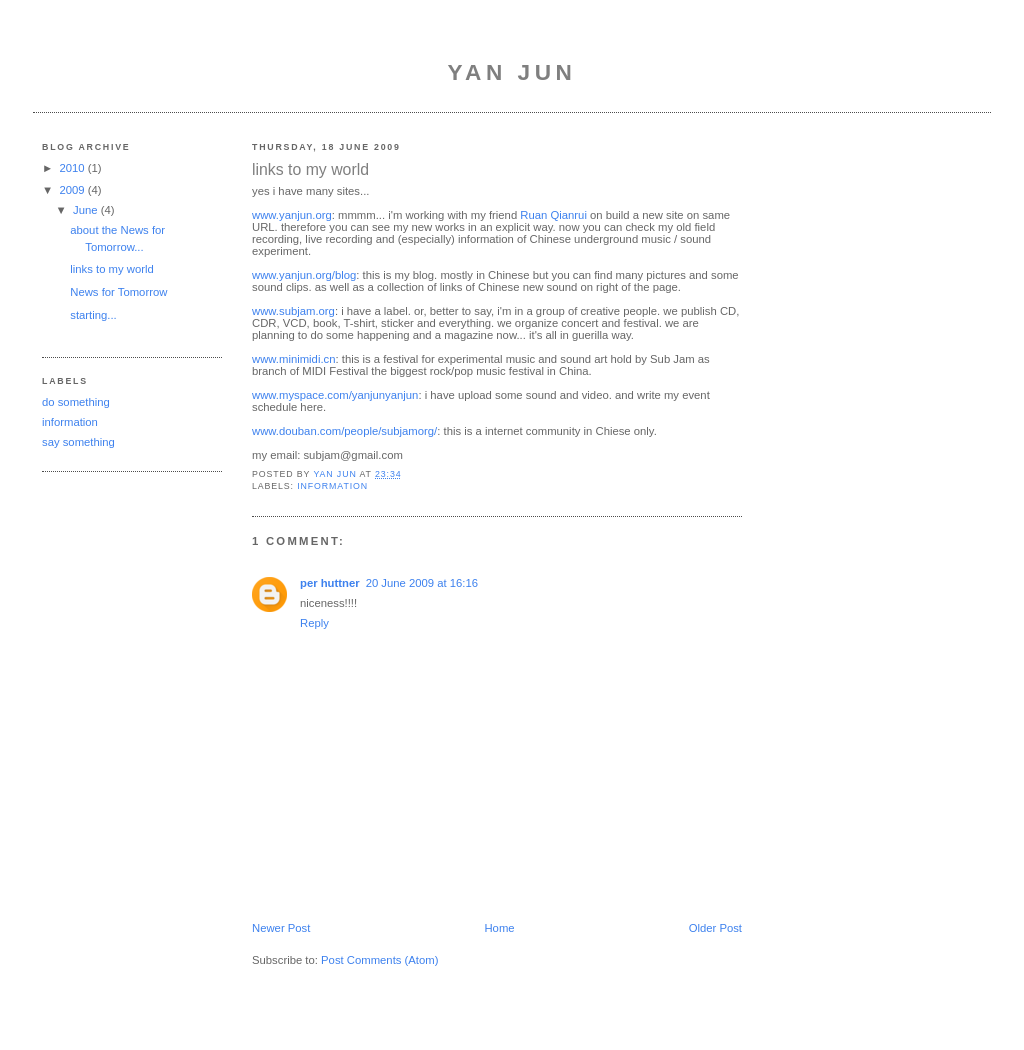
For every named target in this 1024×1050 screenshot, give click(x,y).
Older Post (715, 928)
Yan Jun (512, 72)
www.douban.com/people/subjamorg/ (344, 431)
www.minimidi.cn (294, 359)
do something (76, 402)
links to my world (112, 269)
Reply (314, 623)
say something (78, 442)
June (87, 210)
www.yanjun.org (292, 215)
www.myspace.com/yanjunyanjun (335, 395)
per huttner (330, 583)
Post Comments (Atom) (379, 960)
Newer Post (281, 928)
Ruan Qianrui (553, 215)
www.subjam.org (293, 311)
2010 (73, 168)
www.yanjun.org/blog (304, 275)
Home (499, 928)
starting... (93, 315)
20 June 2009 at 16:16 (422, 583)
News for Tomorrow (118, 292)
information (70, 422)
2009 (73, 190)
